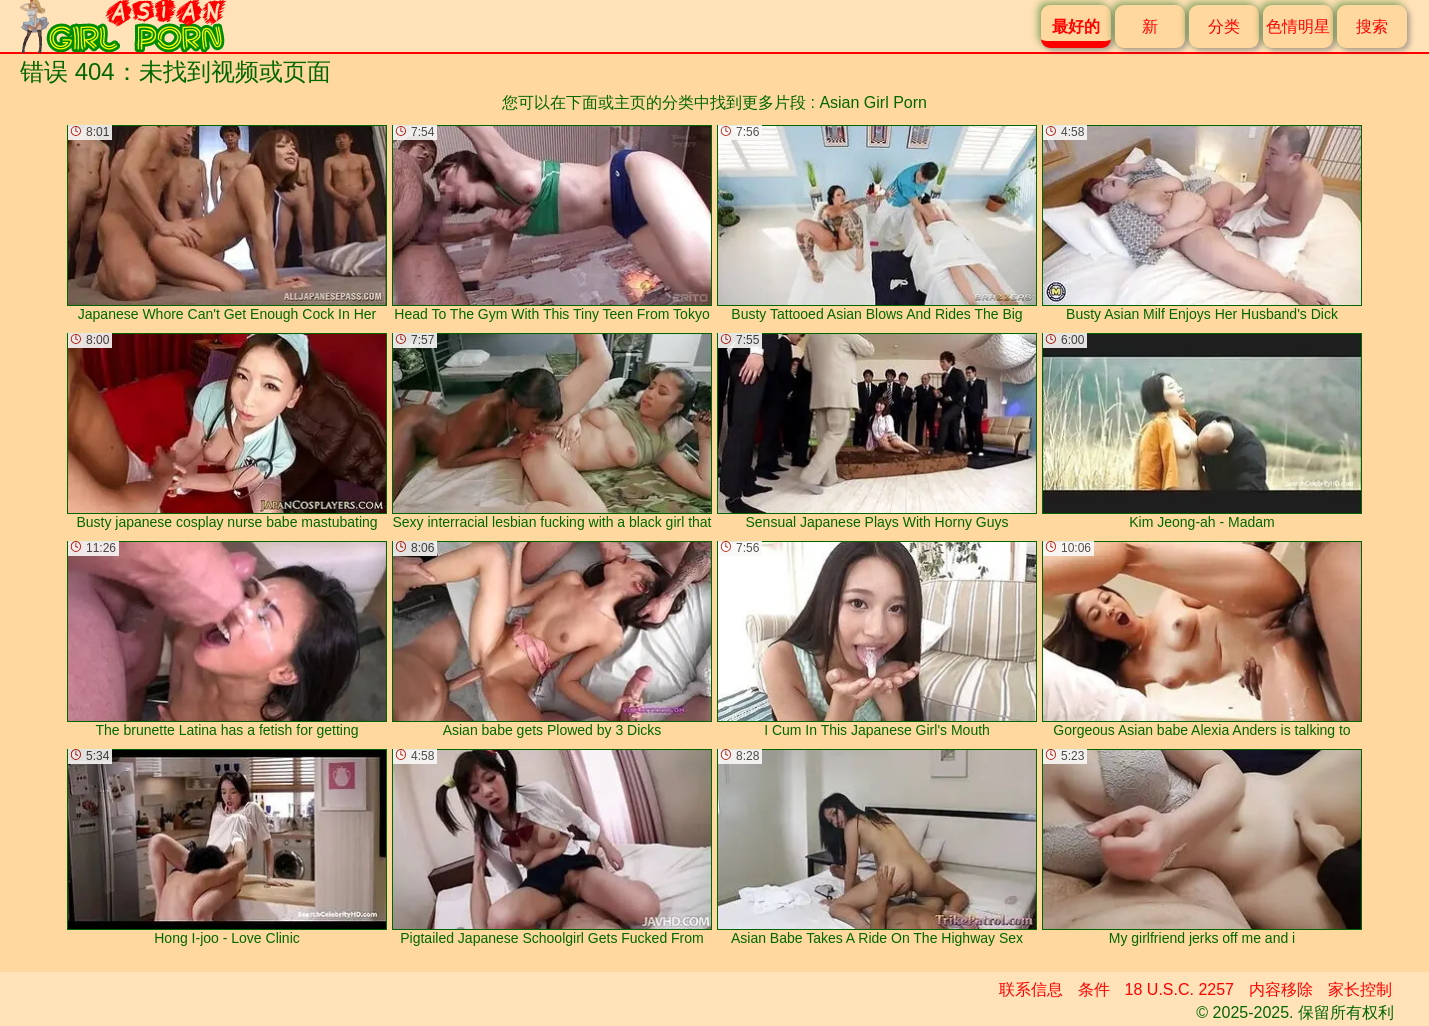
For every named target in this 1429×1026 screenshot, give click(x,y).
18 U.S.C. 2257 (1179, 989)
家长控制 (1360, 989)
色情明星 (1298, 26)
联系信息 (1031, 989)
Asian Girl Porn (873, 102)
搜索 (1372, 26)
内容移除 (1281, 989)
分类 (1224, 26)
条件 (1094, 989)
